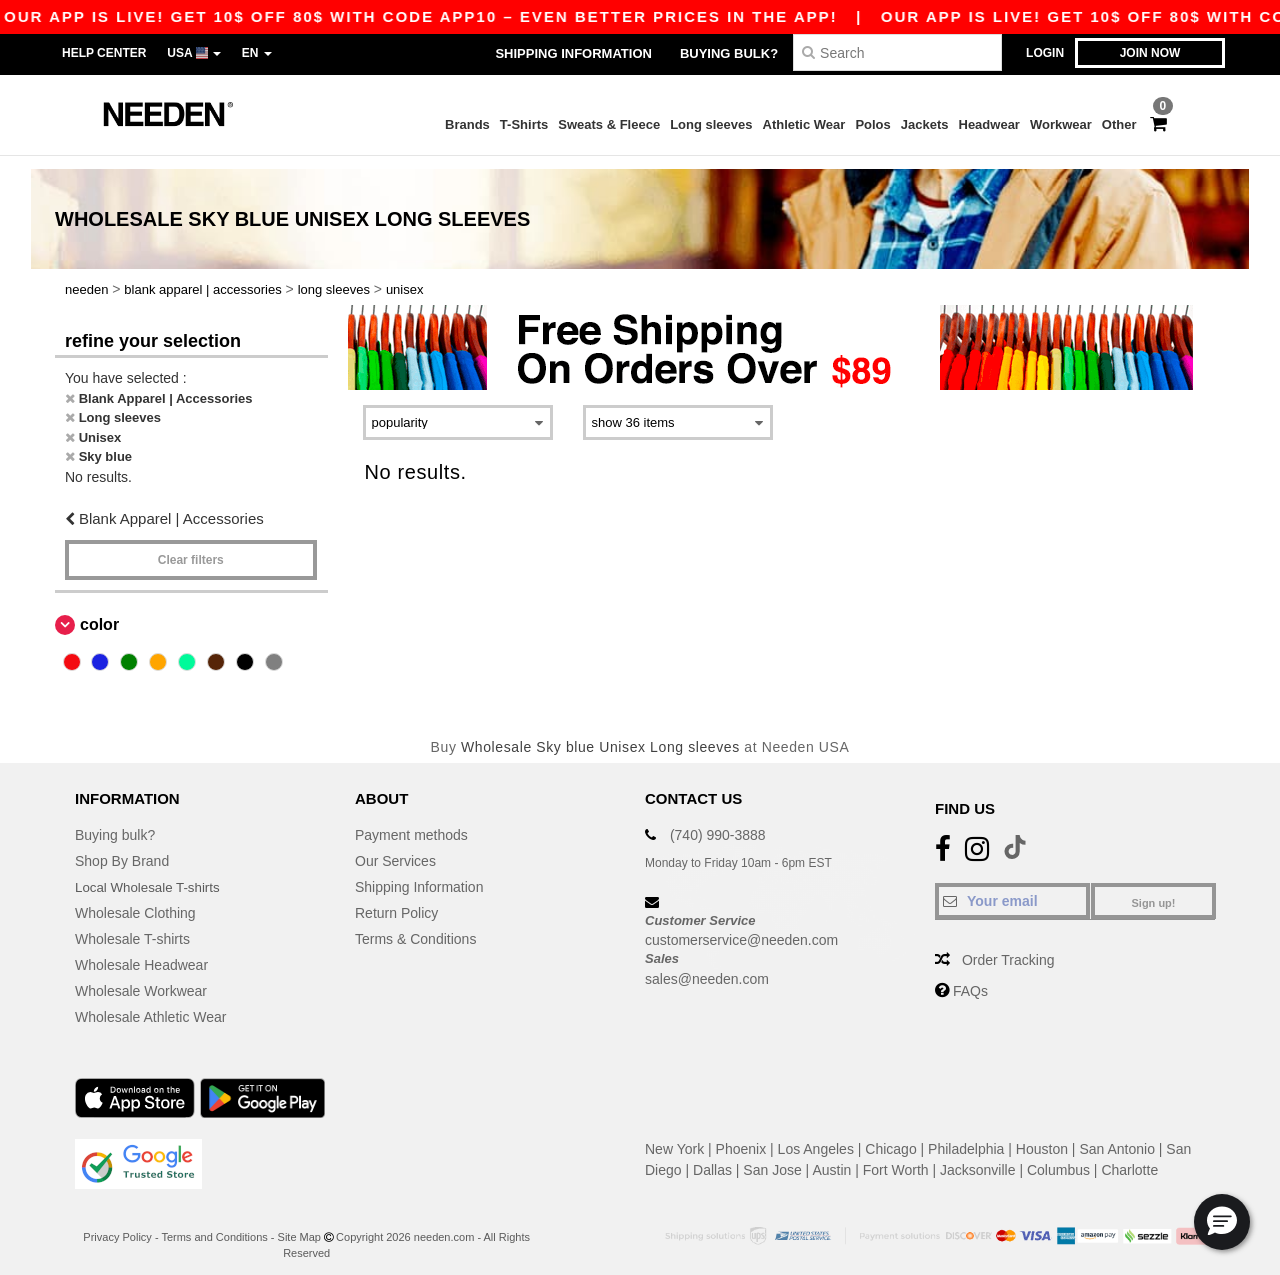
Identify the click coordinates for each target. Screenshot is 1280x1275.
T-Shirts (524, 124)
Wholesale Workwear (141, 978)
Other (1119, 124)
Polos (872, 124)
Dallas (712, 1157)
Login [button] (1045, 53)
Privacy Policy (117, 1224)
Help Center (104, 53)
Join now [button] (1150, 53)
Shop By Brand (122, 848)
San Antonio (1117, 1136)
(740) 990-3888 (718, 822)
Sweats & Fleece (609, 124)
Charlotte (1129, 1157)
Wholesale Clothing (135, 900)
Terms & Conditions (415, 926)
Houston (1042, 1136)
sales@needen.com (707, 966)
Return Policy (396, 900)
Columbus (1058, 1157)
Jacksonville (977, 1157)
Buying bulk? (729, 53)
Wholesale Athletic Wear (150, 1004)
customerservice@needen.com (741, 927)
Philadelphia (966, 1136)
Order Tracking (1008, 947)
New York (674, 1136)
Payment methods (411, 822)
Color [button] (99, 611)
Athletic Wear (804, 124)
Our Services (395, 848)
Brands (467, 124)
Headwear (989, 124)
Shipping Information (573, 53)
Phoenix (741, 1136)
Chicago (890, 1136)
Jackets (925, 124)
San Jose (772, 1157)
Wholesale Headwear (141, 952)
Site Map (299, 1224)
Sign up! (1154, 890)
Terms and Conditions (214, 1224)
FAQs (970, 978)
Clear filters (191, 547)
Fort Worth (896, 1157)
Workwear (1061, 124)
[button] (1222, 1222)
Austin (831, 1157)
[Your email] (1012, 888)
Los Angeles (816, 1136)
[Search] (897, 52)
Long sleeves (711, 124)
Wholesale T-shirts (132, 926)
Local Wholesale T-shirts (151, 874)
